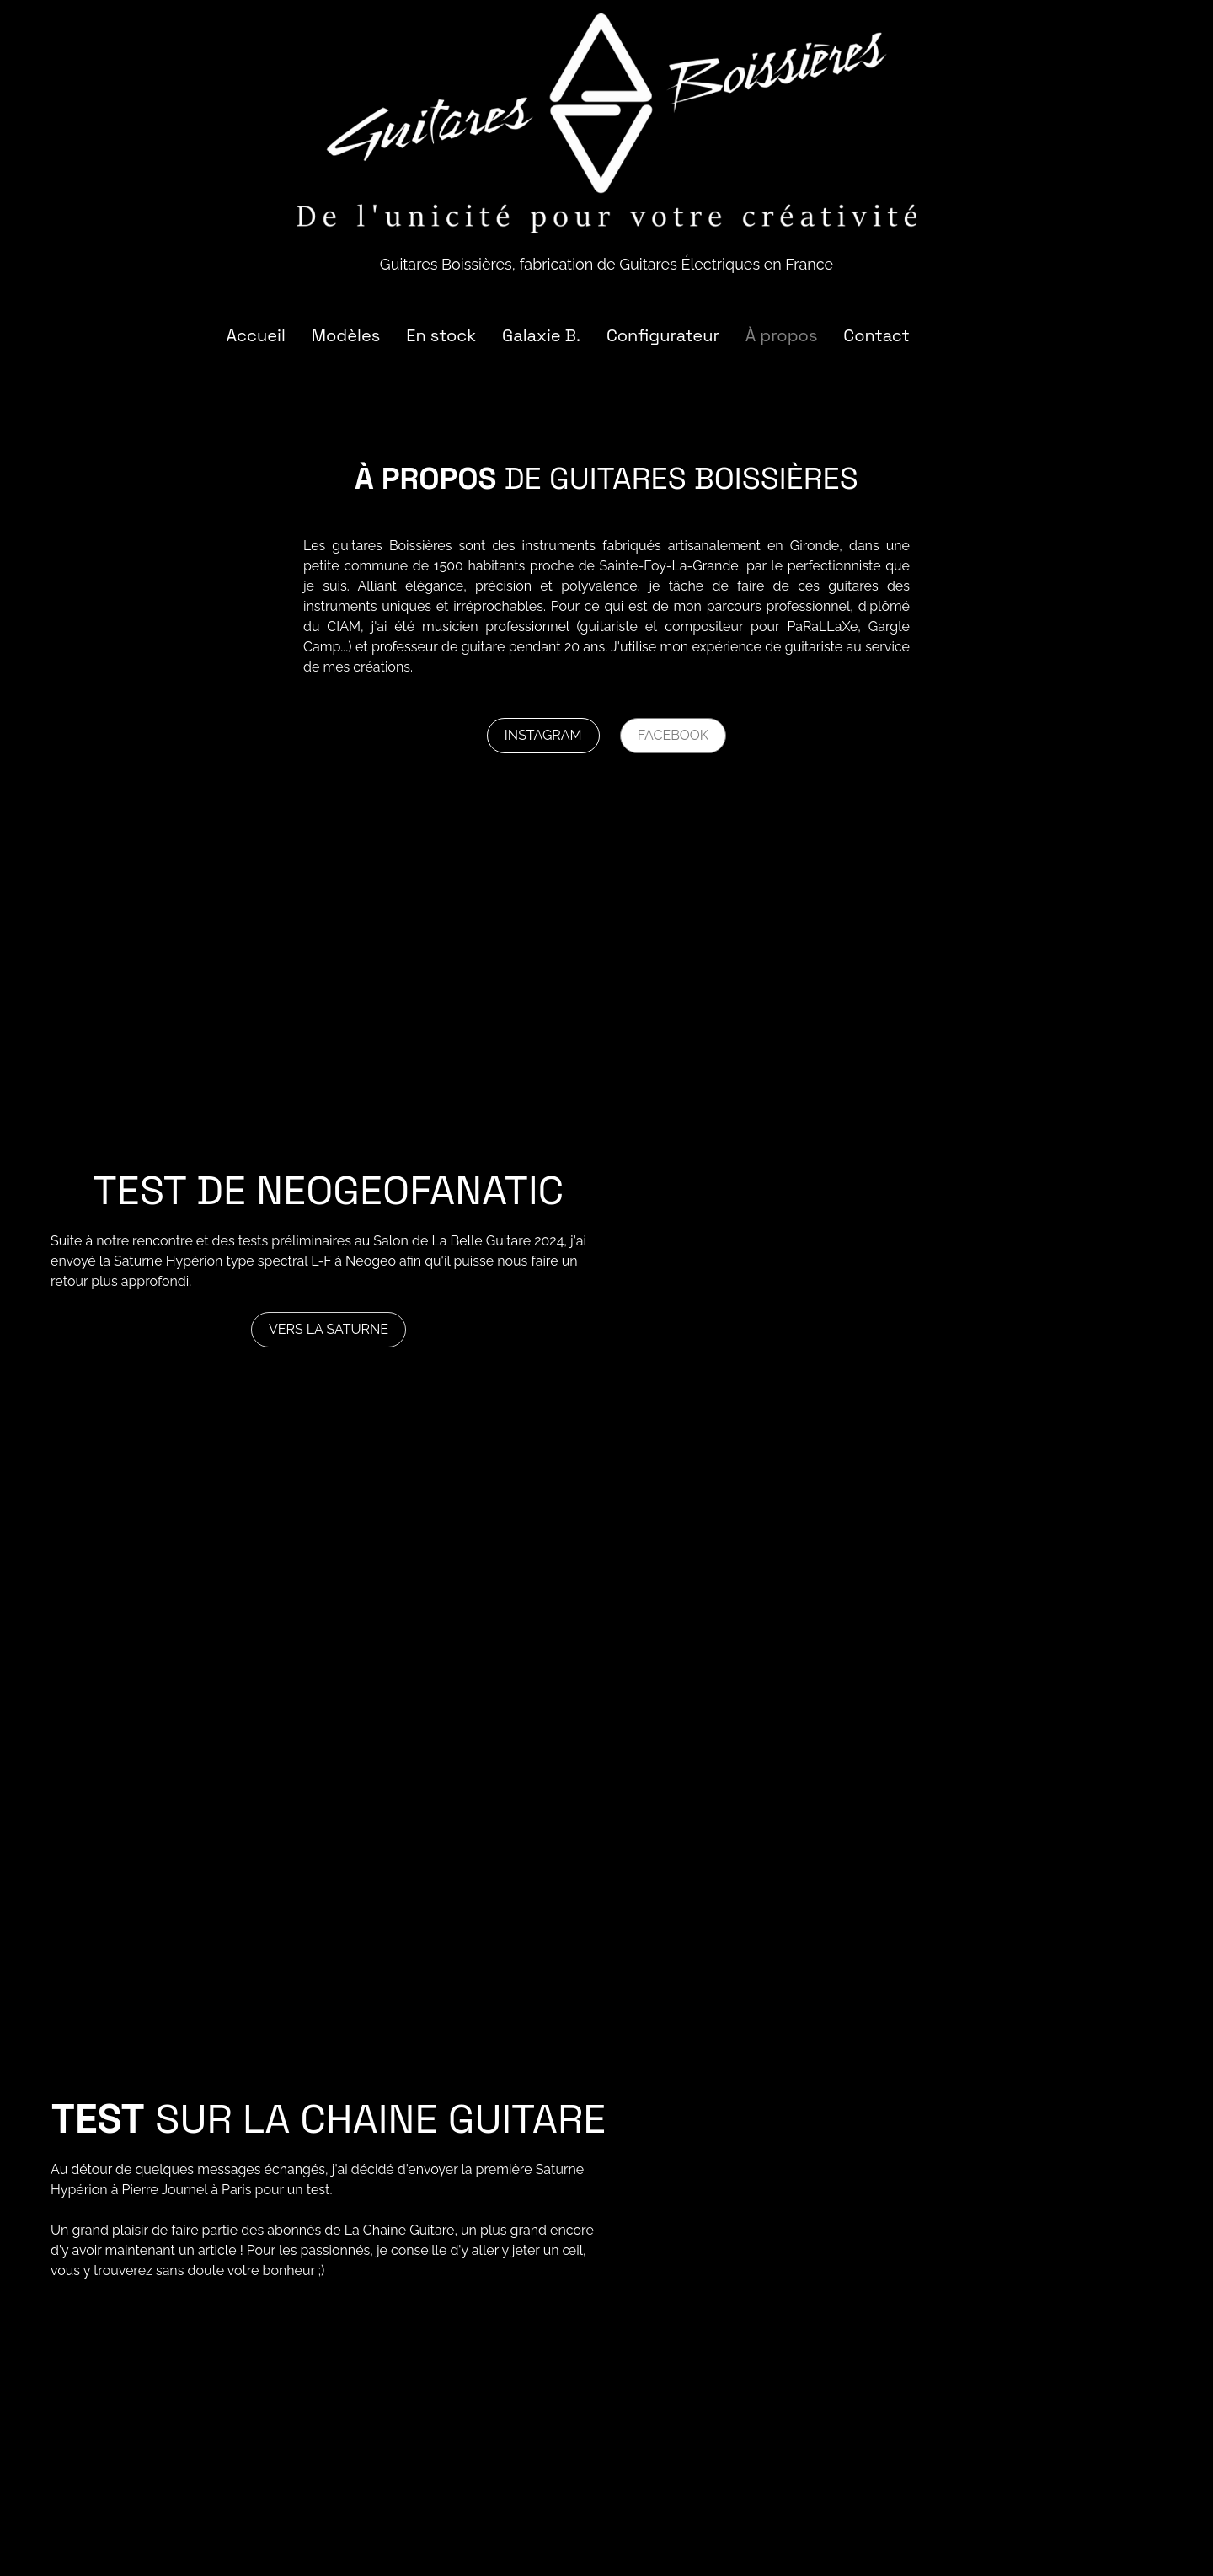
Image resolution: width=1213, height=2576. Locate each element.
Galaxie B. (541, 335)
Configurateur (662, 335)
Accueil (255, 335)
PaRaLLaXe (822, 627)
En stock (441, 335)
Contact (876, 335)
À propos (781, 335)
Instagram (543, 735)
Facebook (673, 735)
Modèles (346, 335)
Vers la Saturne (328, 1329)
